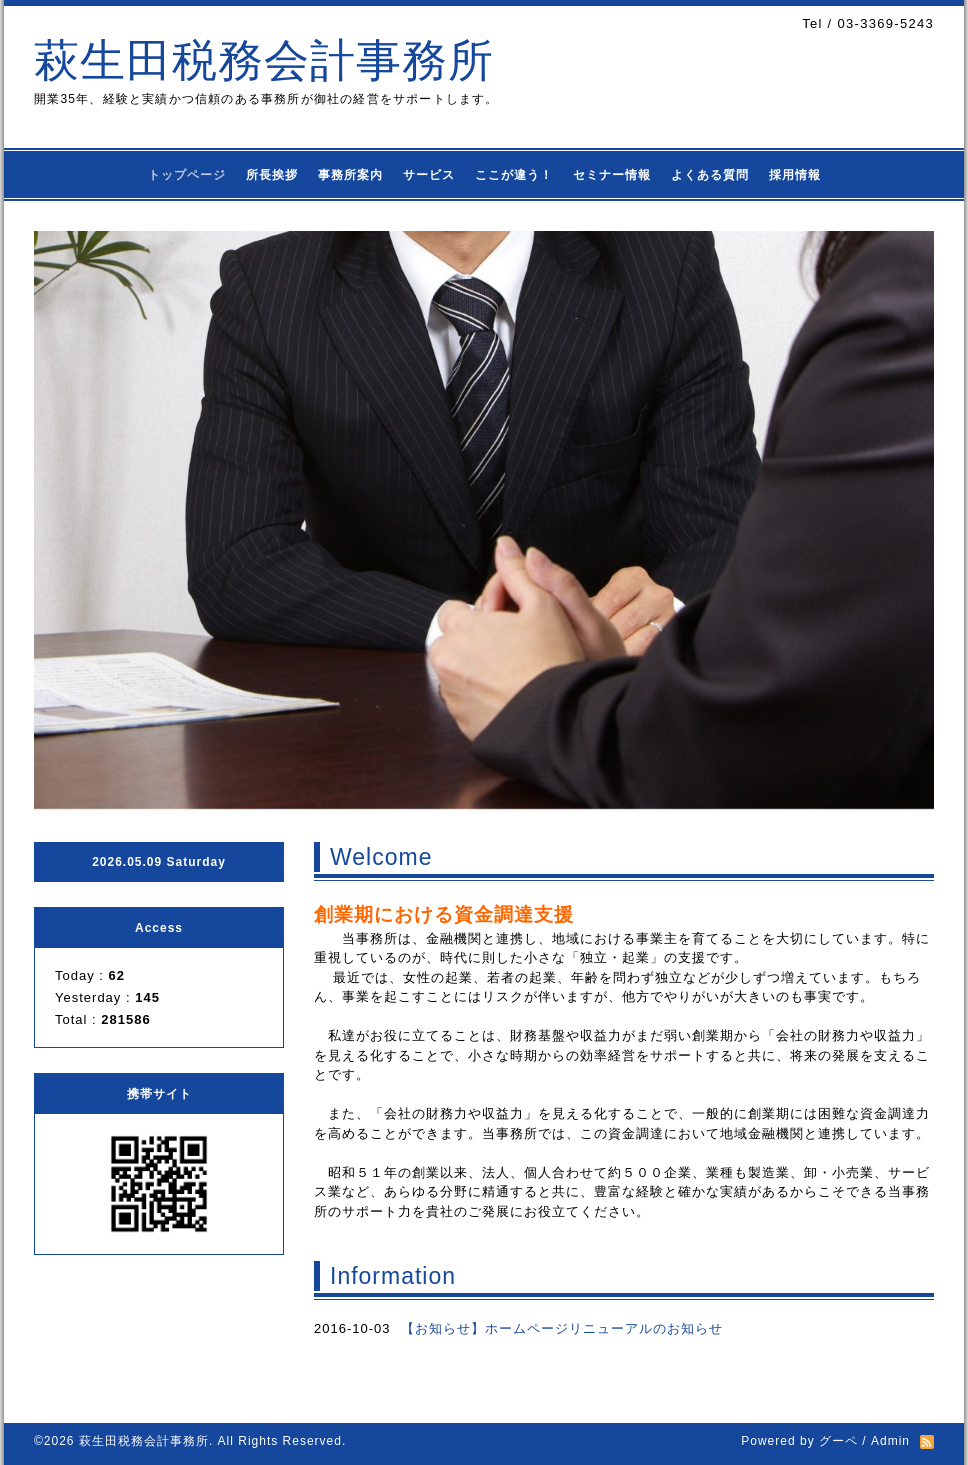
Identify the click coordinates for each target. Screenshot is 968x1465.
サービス (429, 175)
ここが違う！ (514, 175)
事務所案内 (350, 175)
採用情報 (795, 175)
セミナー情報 (612, 175)
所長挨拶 (272, 175)
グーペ (838, 1441)
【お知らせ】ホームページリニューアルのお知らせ (562, 1328)
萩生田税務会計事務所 (264, 60)
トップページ (187, 175)
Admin (890, 1441)
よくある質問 (710, 175)
